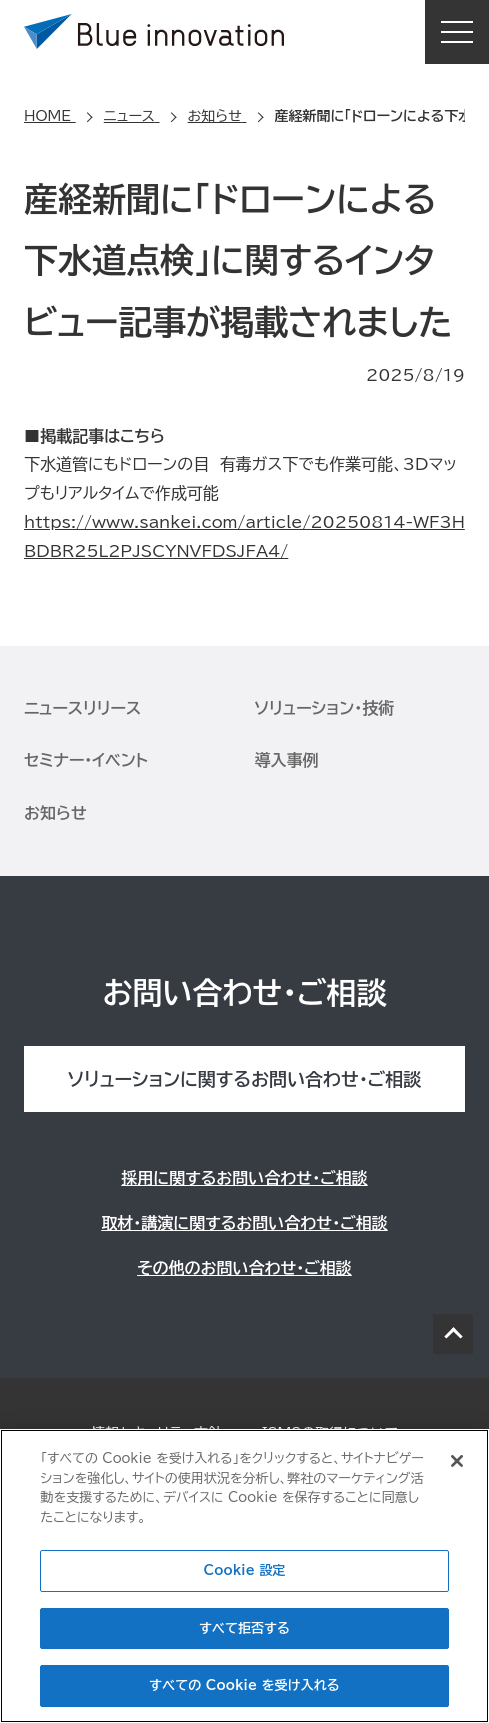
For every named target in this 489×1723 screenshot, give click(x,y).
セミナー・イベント (86, 760)
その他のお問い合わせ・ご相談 (244, 1268)
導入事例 (287, 760)
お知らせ (55, 813)
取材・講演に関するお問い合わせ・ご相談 (244, 1223)
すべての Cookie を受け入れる (244, 1685)
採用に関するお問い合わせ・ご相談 (244, 1178)
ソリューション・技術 (325, 708)
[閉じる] (457, 1461)
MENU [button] (457, 32)
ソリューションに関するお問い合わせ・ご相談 (244, 1079)
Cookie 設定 (245, 1570)
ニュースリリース (82, 708)
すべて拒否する (244, 1628)
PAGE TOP (453, 1334)
